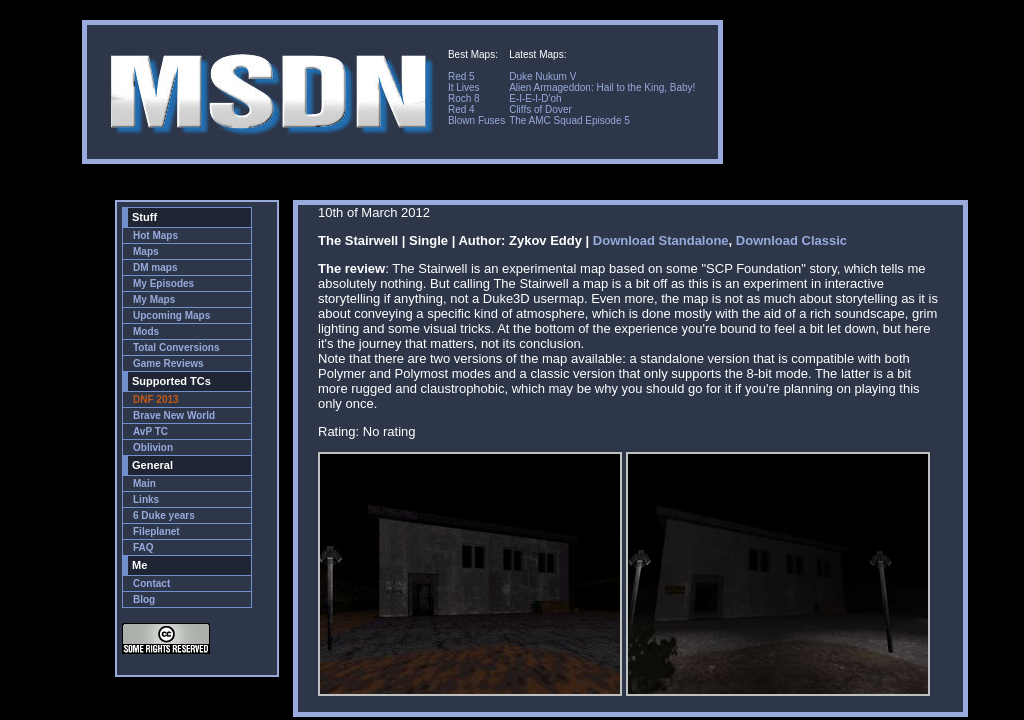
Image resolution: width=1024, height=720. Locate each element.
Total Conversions (176, 347)
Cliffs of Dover (540, 109)
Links (146, 499)
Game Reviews (168, 363)
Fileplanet (156, 531)
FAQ (143, 547)
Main (144, 483)
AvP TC (150, 431)
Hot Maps (155, 235)
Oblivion (153, 447)
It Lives (464, 87)
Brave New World (174, 415)
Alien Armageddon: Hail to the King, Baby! (602, 87)
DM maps (155, 267)
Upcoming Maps (171, 315)
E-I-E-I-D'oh (535, 98)
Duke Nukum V (542, 76)
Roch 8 (464, 98)
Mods (146, 331)
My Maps (154, 299)
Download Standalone (661, 240)
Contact (151, 583)
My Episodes (163, 283)
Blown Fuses (476, 120)
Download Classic (791, 240)
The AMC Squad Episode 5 (569, 120)
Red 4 (461, 109)
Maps (146, 251)
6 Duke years (164, 515)
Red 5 (461, 76)
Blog (144, 599)
